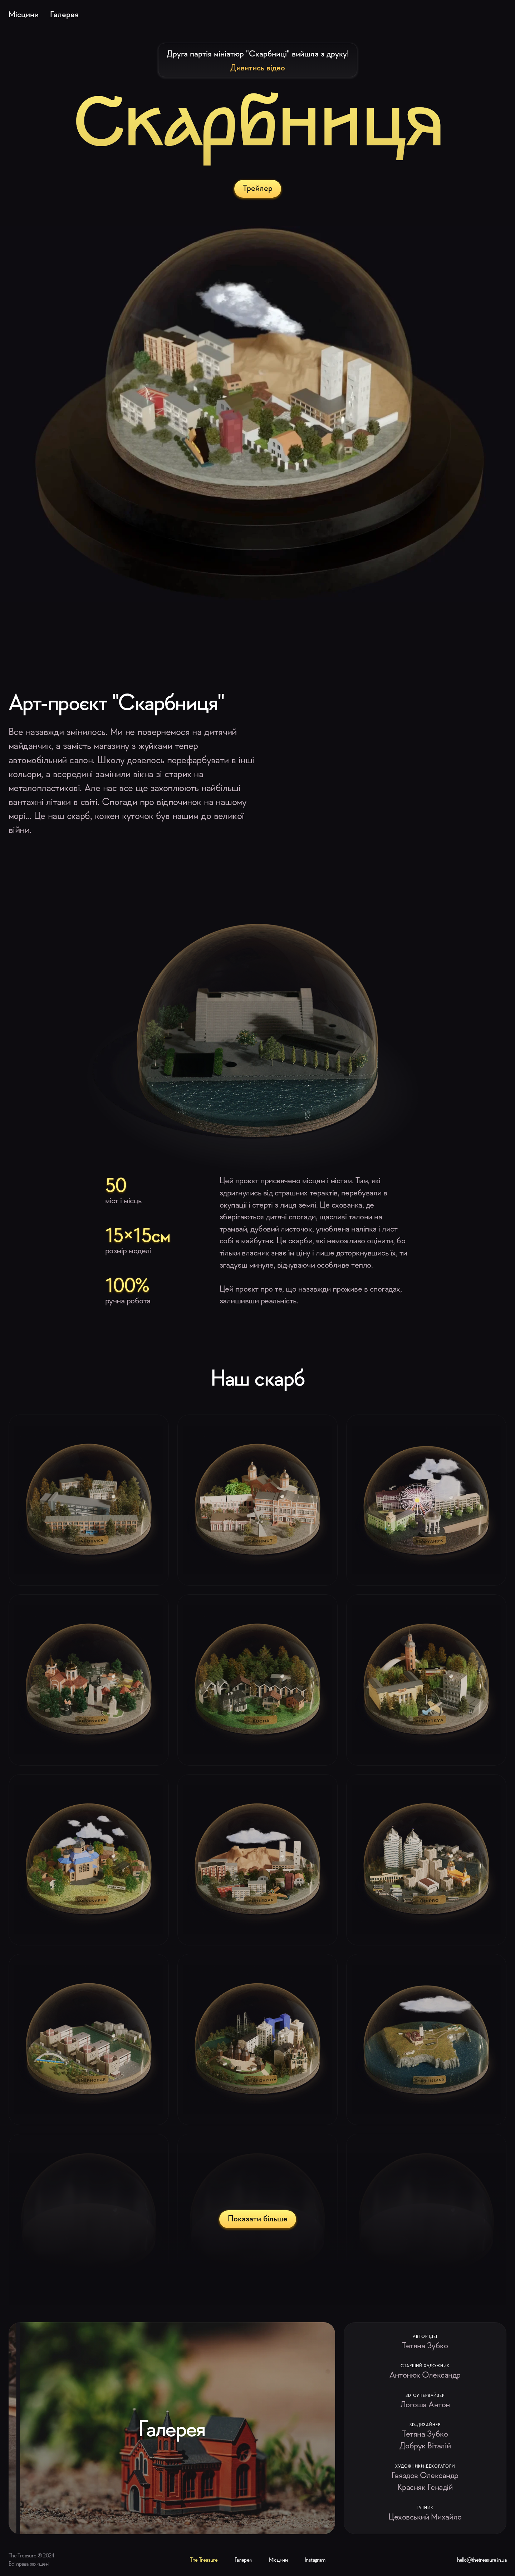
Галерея (64, 14)
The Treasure (203, 2559)
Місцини (24, 14)
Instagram (315, 2559)
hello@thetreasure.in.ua (481, 2559)
